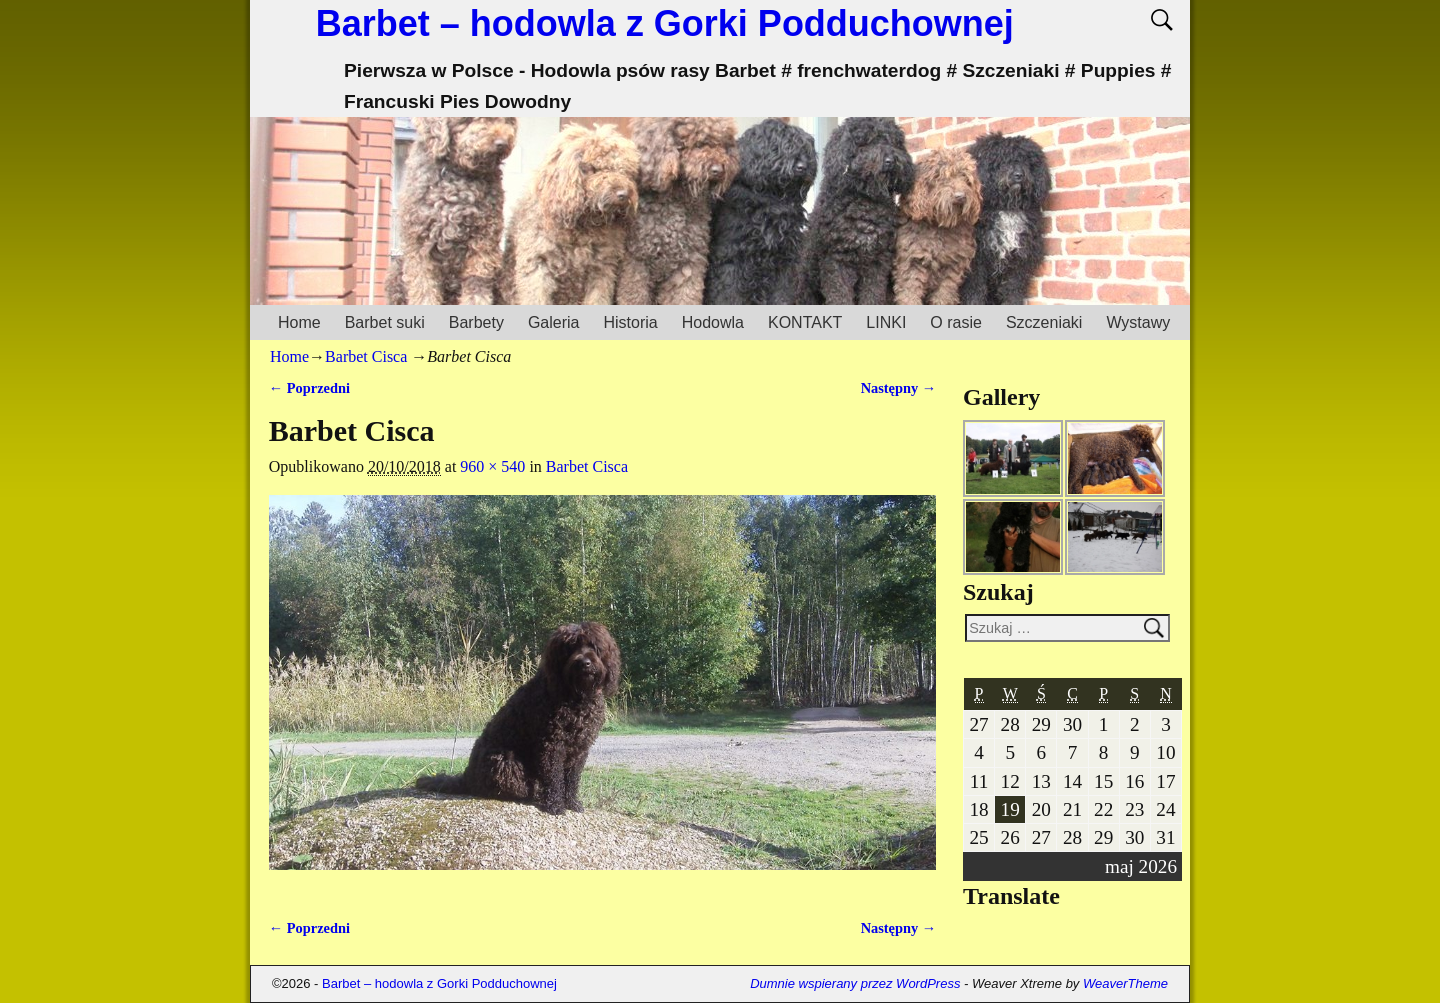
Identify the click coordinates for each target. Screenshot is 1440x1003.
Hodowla (713, 322)
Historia (630, 322)
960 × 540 (492, 466)
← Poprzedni (309, 388)
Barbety (476, 322)
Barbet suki (385, 322)
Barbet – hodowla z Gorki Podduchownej (665, 23)
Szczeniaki (1044, 322)
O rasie (956, 322)
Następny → (899, 388)
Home (299, 322)
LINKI (886, 322)
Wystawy (1138, 322)
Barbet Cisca (366, 356)
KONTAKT (805, 322)
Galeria (554, 322)
